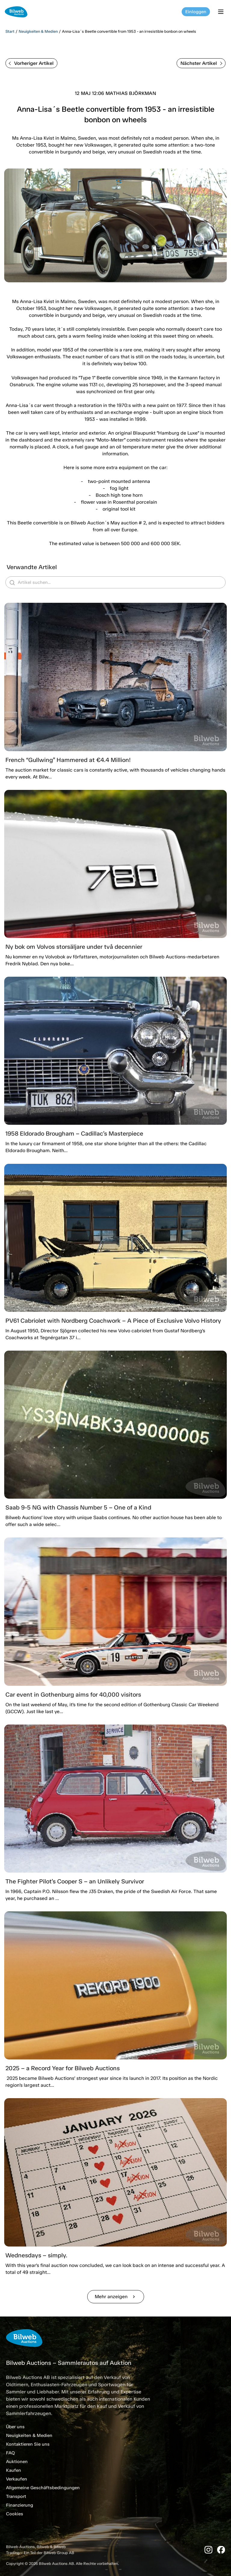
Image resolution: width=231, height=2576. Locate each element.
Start (9, 31)
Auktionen (17, 2461)
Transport (16, 2496)
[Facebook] (221, 2549)
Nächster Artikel (201, 63)
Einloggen (195, 11)
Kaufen (13, 2470)
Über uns (15, 2426)
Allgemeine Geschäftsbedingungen (43, 2487)
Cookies (14, 2514)
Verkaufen (16, 2479)
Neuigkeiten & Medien (38, 31)
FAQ (10, 2453)
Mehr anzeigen (116, 2296)
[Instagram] (208, 2549)
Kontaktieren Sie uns (28, 2444)
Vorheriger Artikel (31, 63)
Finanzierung (19, 2505)
